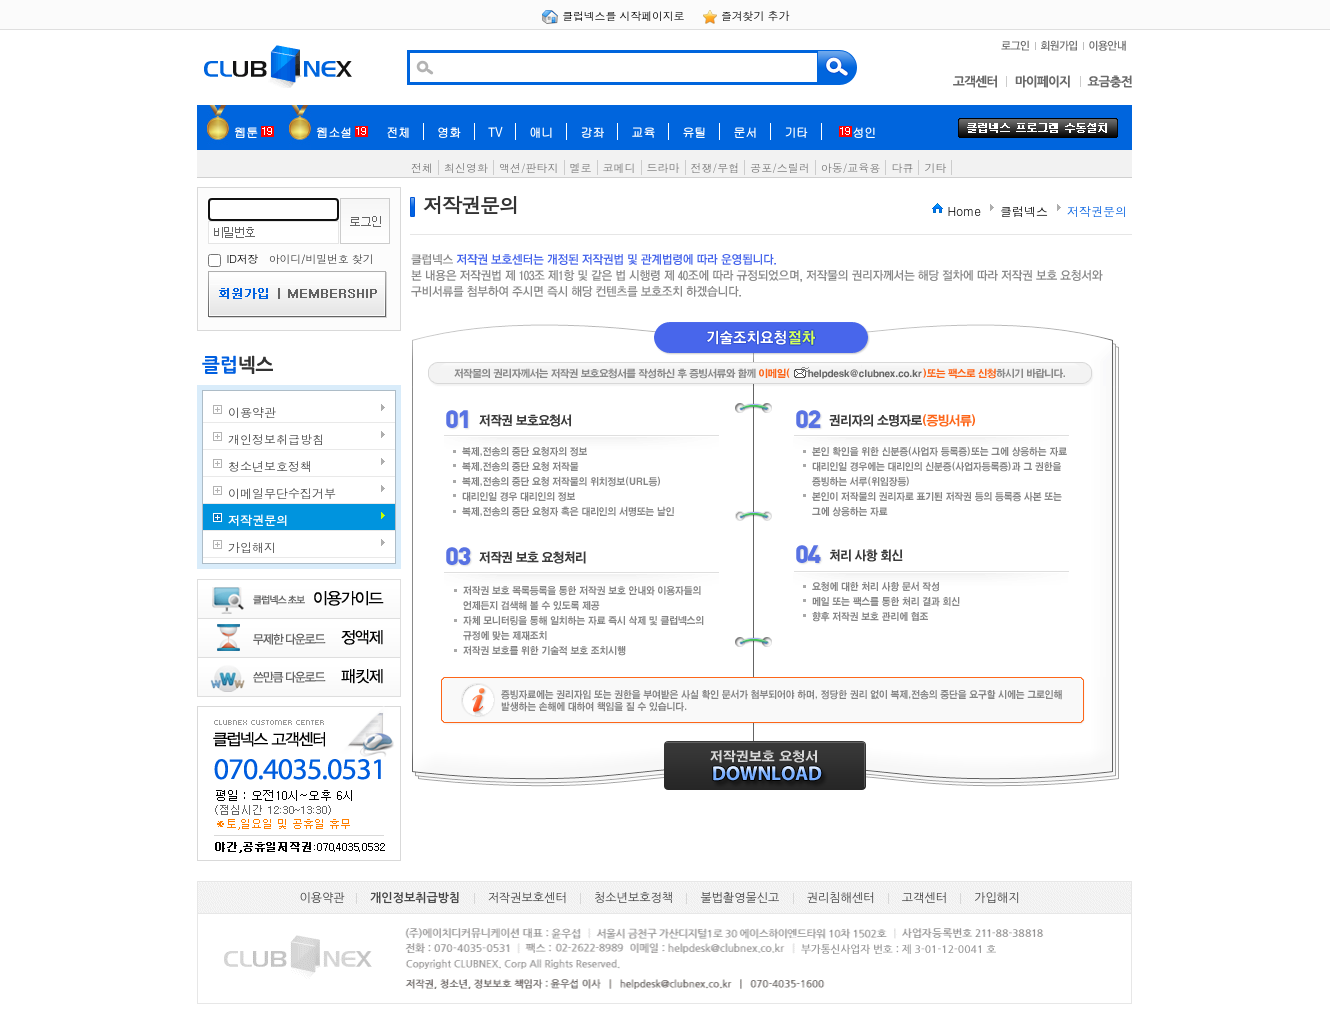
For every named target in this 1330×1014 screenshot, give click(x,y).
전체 (398, 131)
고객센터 (924, 898)
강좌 (592, 131)
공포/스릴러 (780, 167)
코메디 (619, 167)
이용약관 (322, 898)
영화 (449, 131)
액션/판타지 (529, 167)
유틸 (694, 131)
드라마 (663, 167)
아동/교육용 (851, 167)
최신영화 (466, 167)
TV (495, 131)
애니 (541, 131)
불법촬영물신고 (739, 898)
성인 (857, 131)
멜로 (581, 167)
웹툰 (254, 131)
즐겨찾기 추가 (746, 15)
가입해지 (996, 898)
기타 (796, 131)
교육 (643, 131)
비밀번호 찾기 (339, 258)
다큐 (902, 167)
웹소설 (342, 131)
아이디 (285, 258)
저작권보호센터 (527, 898)
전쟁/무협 (715, 167)
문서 (745, 131)
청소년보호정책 (633, 898)
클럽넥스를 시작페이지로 (614, 15)
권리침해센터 (841, 898)
